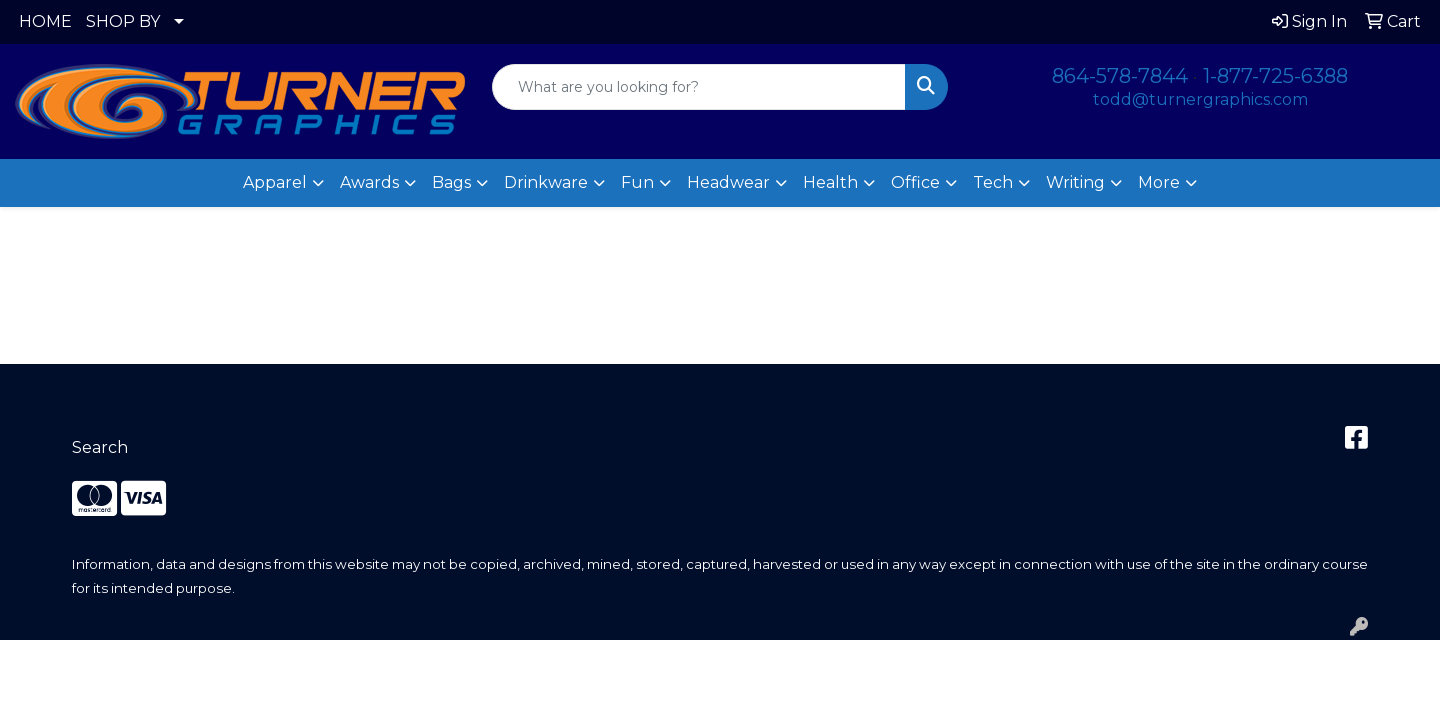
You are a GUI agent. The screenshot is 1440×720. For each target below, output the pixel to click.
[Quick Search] (699, 87)
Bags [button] (451, 182)
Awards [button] (369, 182)
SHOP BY (123, 21)
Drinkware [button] (546, 182)
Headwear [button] (728, 182)
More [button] (1159, 182)
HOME (45, 21)
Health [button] (830, 182)
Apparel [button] (275, 182)
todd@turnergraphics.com (1200, 99)
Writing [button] (1075, 182)
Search (100, 447)
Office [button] (915, 182)
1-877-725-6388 (1275, 76)
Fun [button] (637, 182)
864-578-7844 (1120, 76)
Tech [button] (993, 182)
